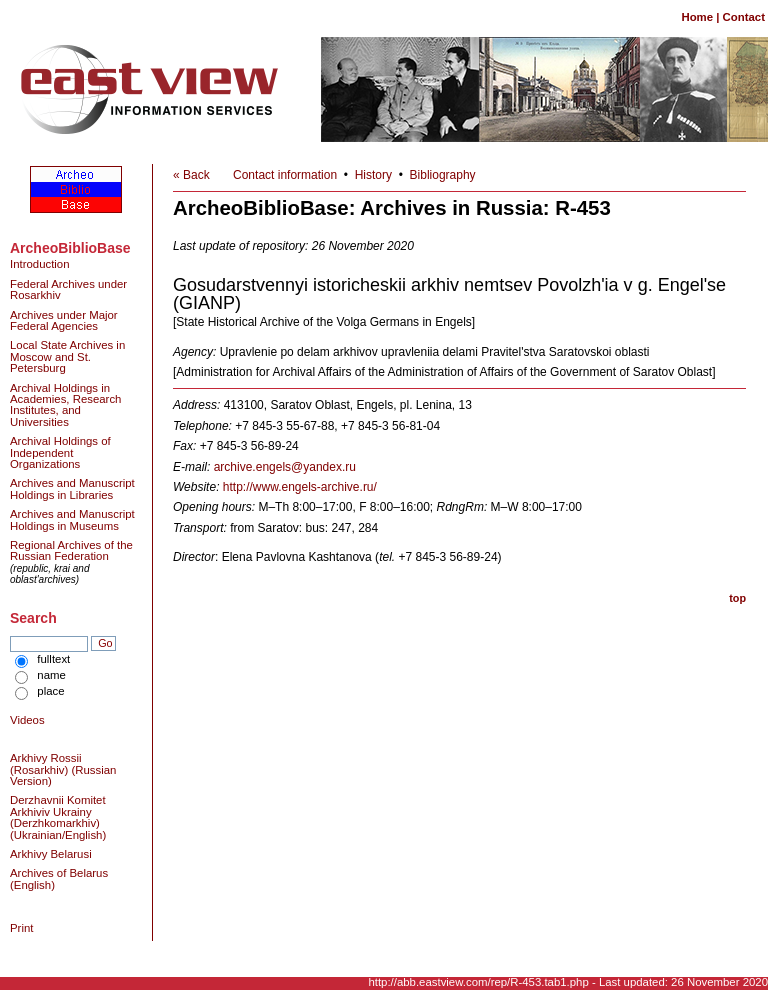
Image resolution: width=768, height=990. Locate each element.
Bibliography (443, 175)
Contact (744, 17)
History (373, 175)
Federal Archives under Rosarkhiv (68, 289)
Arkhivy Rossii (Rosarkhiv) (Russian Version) (63, 769)
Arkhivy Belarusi (51, 854)
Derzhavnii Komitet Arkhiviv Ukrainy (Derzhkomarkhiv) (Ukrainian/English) (58, 817)
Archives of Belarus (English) (59, 878)
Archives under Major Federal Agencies (64, 320)
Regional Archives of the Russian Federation (71, 550)
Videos (27, 720)
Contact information (285, 175)
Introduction (40, 264)
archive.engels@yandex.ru (285, 467)
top (737, 598)
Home (697, 17)
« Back (191, 175)
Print (21, 928)
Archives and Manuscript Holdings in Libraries (72, 488)
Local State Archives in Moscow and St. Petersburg (67, 356)
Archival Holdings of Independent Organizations (60, 452)
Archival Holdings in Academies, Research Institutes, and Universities (65, 405)
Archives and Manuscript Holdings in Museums (72, 519)
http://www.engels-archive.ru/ (300, 487)
